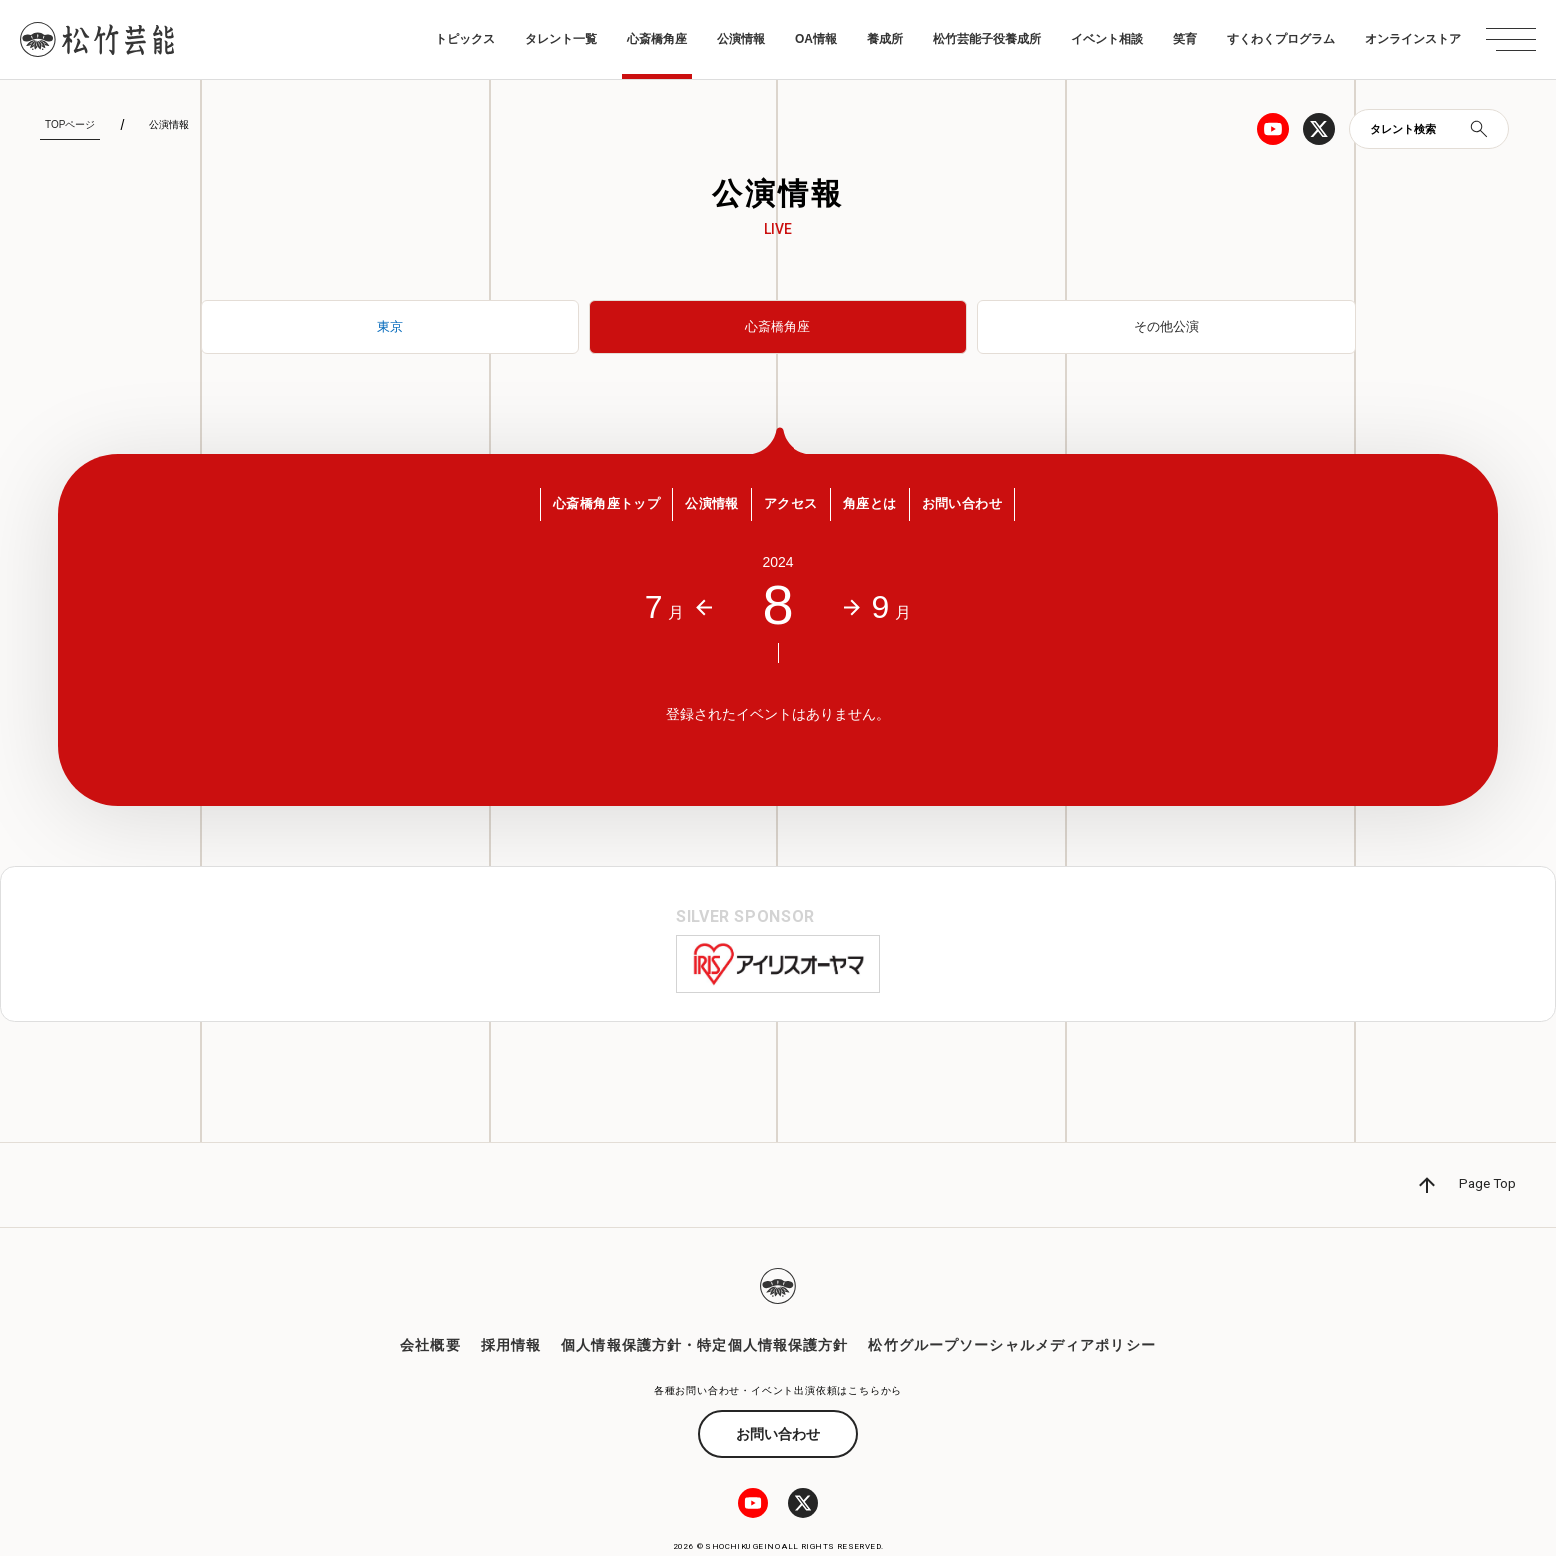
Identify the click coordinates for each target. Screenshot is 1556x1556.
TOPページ (70, 124)
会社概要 (430, 1308)
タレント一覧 (561, 39)
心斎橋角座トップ (582, 509)
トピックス (465, 39)
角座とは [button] (882, 509)
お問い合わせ (778, 1396)
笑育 (1185, 39)
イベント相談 (1107, 39)
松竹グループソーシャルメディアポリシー (1011, 1308)
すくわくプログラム (1281, 39)
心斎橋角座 (657, 39)
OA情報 (816, 39)
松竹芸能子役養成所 (987, 39)
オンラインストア (1413, 39)
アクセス (792, 509)
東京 (390, 327)
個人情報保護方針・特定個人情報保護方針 (704, 1308)
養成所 (885, 39)
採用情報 (511, 1308)
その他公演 (1166, 327)
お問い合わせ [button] (987, 509)
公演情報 (741, 39)
